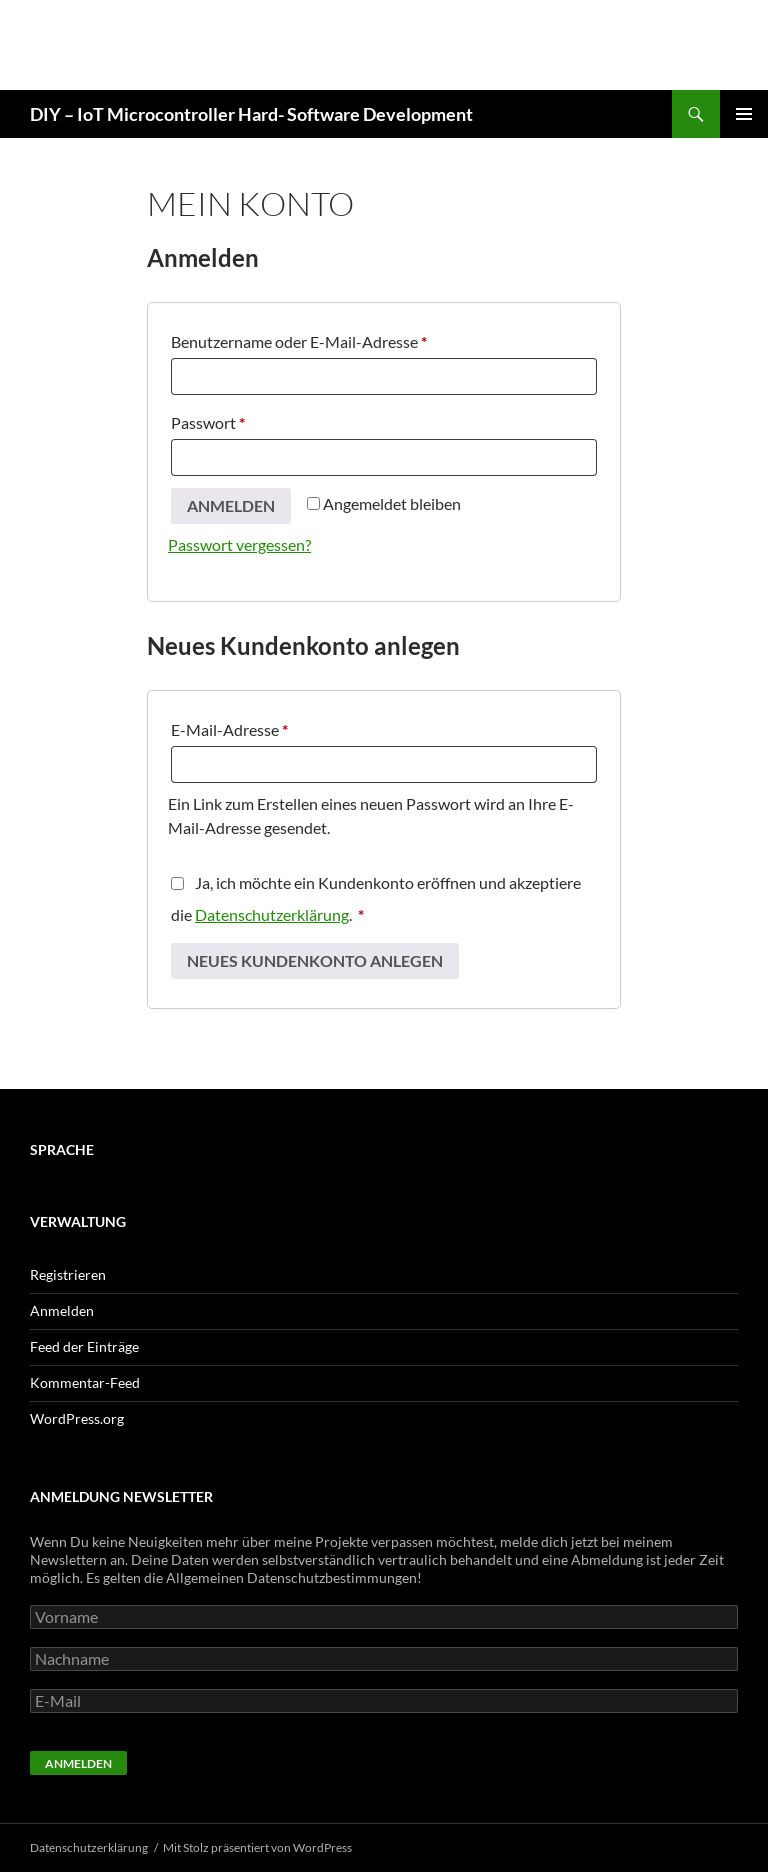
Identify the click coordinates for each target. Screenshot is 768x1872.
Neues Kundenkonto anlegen (315, 960)
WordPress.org (77, 1418)
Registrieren (68, 1274)
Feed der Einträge (84, 1346)
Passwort (248, 419)
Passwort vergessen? (239, 544)
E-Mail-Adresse (270, 726)
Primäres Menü (744, 114)
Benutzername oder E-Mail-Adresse (339, 338)
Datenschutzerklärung (272, 914)
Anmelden (231, 505)
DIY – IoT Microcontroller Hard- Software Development (251, 114)
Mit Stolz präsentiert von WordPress (257, 1847)
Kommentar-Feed (85, 1382)
